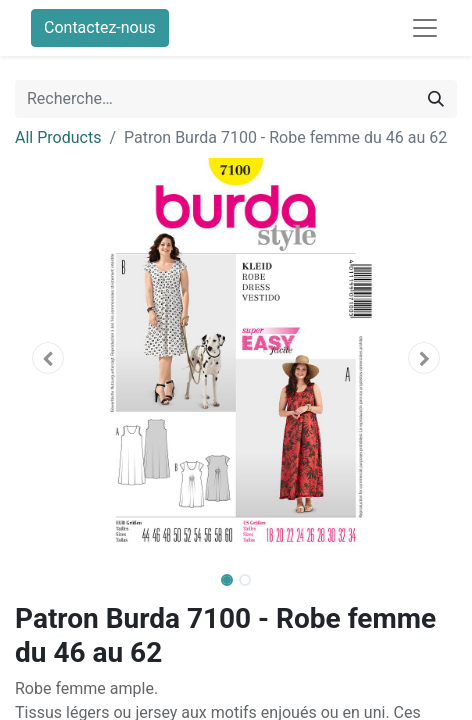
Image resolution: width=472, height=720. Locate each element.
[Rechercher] (436, 99)
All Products (58, 137)
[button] (48, 358)
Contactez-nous (100, 27)
